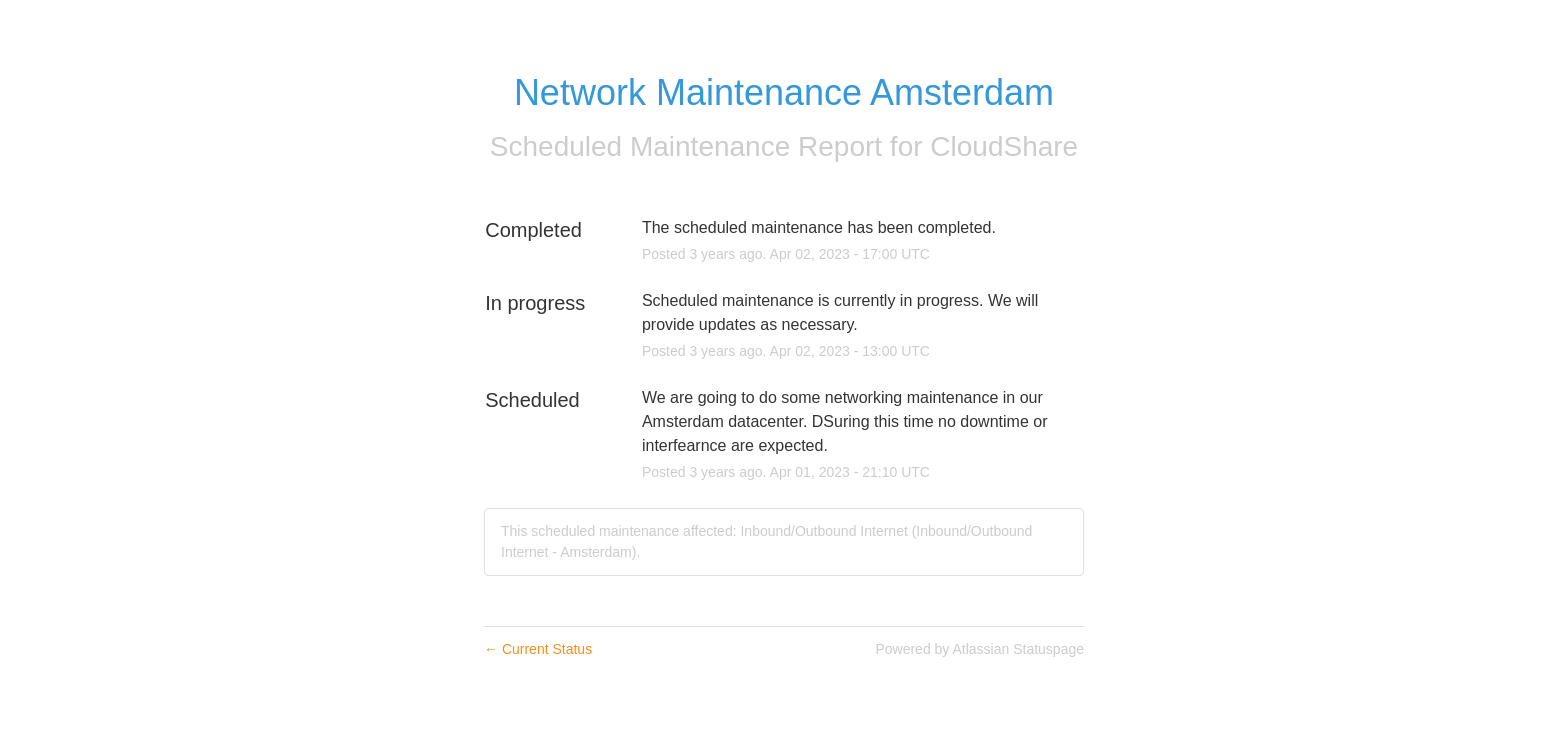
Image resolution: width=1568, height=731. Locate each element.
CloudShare (1004, 146)
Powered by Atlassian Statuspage (979, 649)
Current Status (538, 649)
